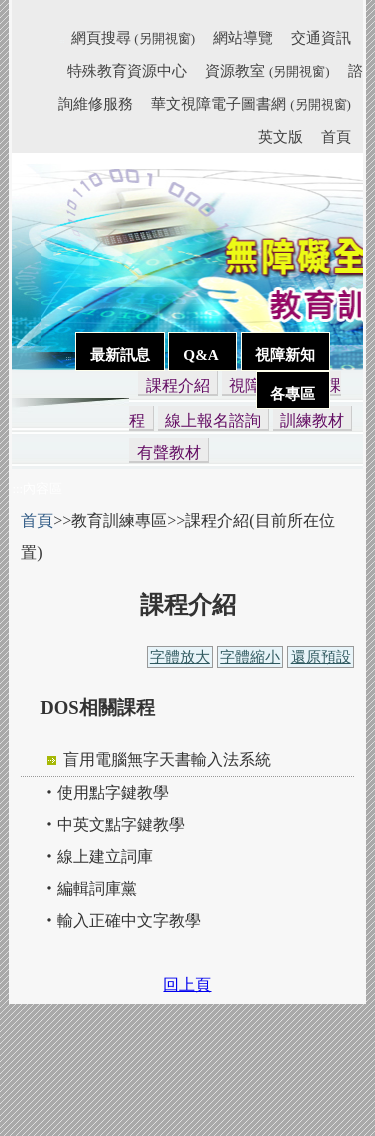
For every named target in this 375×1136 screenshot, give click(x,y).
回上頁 (187, 984)
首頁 (336, 136)
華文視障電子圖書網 (250, 103)
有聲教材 (169, 452)
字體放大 (180, 657)
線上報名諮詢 (213, 420)
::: (61, 41)
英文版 (280, 136)
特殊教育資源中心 (127, 70)
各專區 (292, 393)
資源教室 (267, 70)
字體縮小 (250, 657)
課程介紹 (178, 385)
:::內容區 (37, 488)
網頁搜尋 (133, 37)
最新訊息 (120, 354)
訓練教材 (312, 420)
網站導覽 (243, 37)
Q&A (202, 354)
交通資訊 (321, 37)
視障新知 (285, 354)
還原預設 (321, 657)
